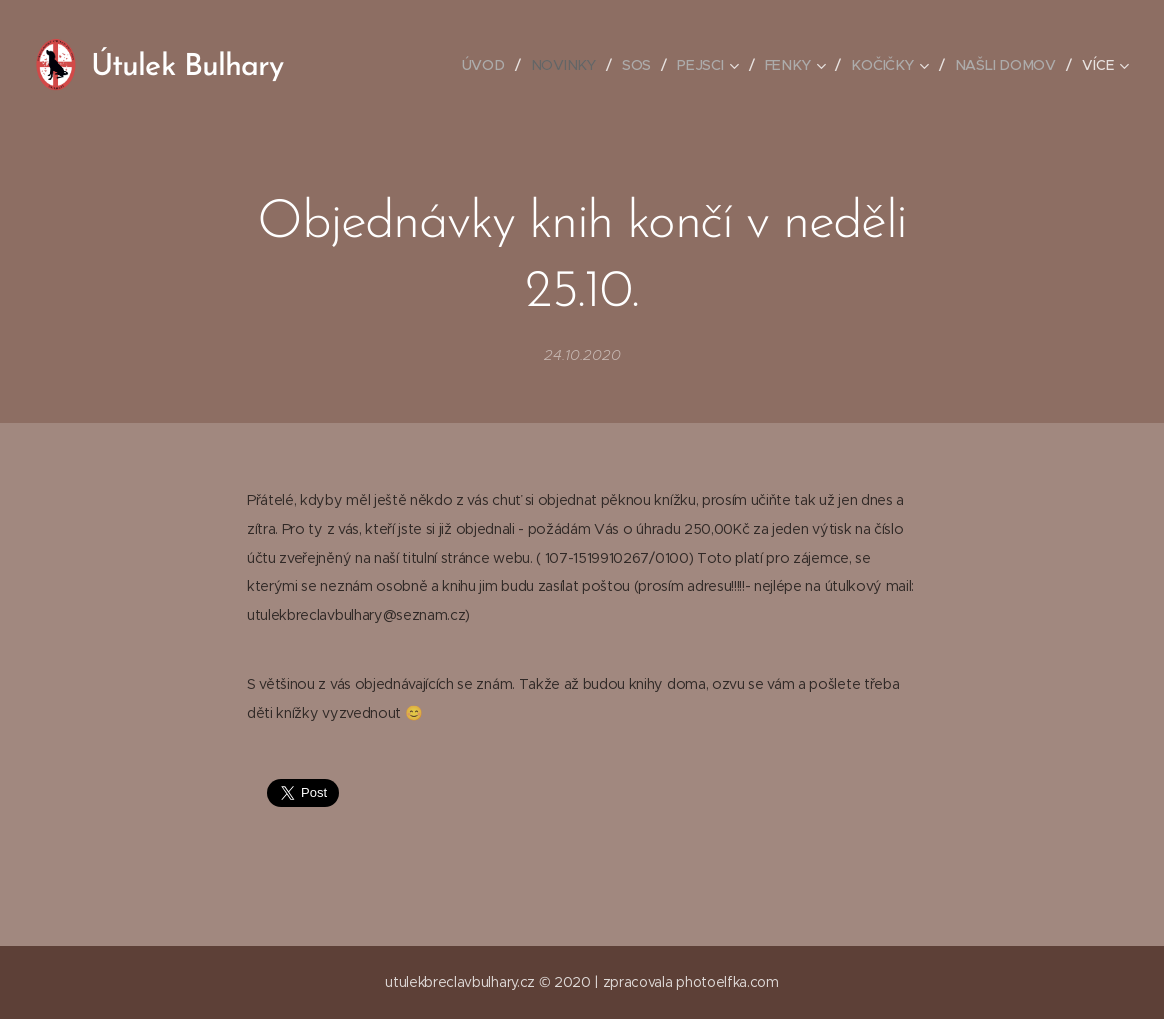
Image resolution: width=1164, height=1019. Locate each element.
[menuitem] (492, 65)
